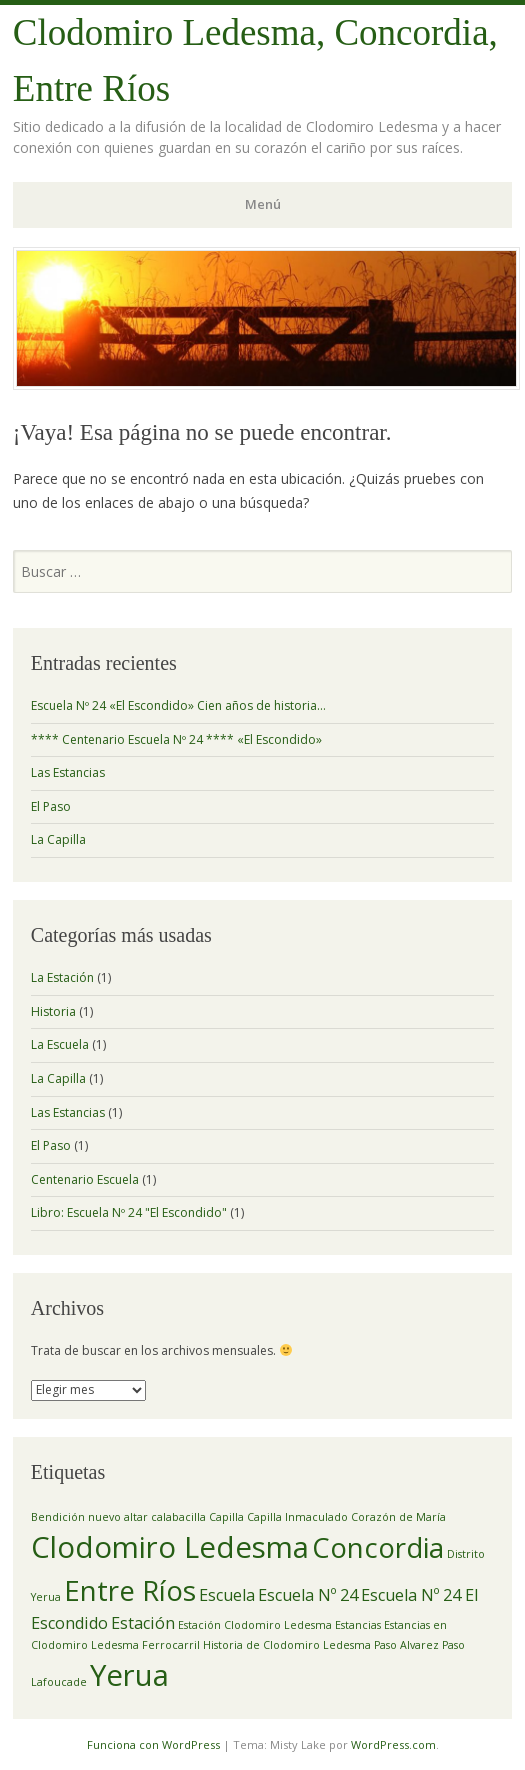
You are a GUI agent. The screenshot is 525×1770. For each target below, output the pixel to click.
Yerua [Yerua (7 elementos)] (129, 1675)
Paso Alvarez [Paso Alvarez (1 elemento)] (406, 1645)
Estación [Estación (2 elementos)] (143, 1623)
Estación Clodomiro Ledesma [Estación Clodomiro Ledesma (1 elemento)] (255, 1625)
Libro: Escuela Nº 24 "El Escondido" (129, 1212)
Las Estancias (68, 772)
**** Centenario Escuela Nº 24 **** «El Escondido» (176, 739)
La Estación (62, 977)
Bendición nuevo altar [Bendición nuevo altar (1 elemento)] (89, 1517)
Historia (53, 1011)
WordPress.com (393, 1744)
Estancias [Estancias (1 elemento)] (358, 1625)
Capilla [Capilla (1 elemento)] (226, 1517)
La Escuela (60, 1044)
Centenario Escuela (85, 1179)
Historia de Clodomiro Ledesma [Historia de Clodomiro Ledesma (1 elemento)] (287, 1645)
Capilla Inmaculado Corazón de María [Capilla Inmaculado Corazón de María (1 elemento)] (346, 1517)
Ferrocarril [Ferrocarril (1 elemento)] (171, 1645)
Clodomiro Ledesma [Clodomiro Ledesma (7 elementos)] (170, 1547)
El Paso (51, 806)
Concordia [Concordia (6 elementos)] (378, 1547)
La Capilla (58, 839)
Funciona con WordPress (153, 1744)
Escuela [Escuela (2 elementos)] (227, 1595)
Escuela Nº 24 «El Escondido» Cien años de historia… (178, 705)
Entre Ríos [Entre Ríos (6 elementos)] (130, 1590)
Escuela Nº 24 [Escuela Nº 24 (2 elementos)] (308, 1595)
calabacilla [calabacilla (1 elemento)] (178, 1517)
